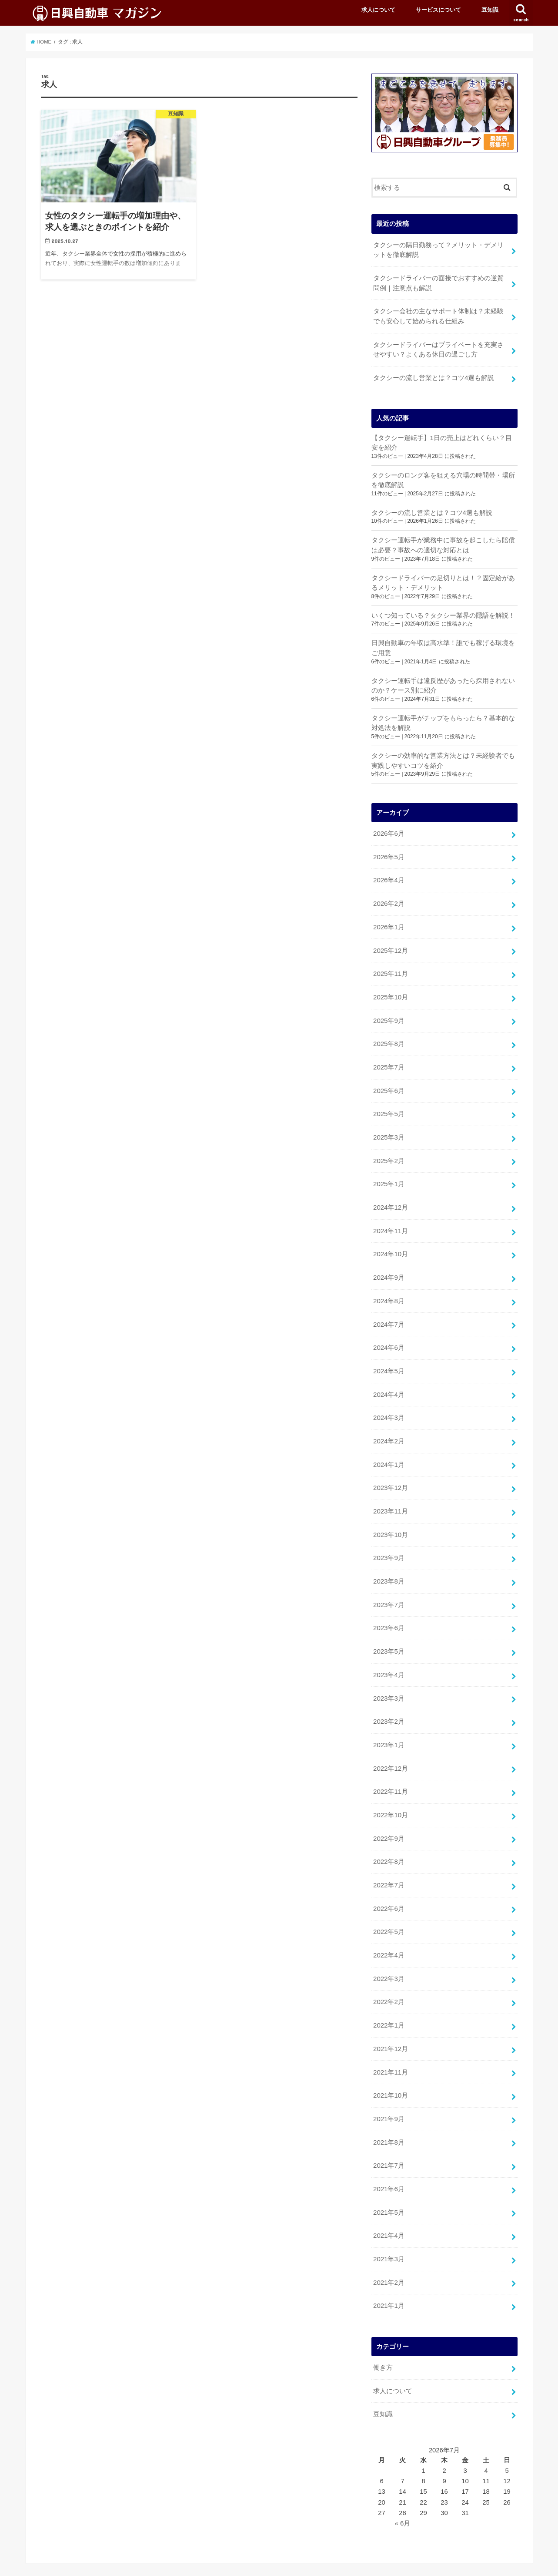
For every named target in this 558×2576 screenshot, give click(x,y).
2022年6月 (388, 1886)
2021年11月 (390, 2048)
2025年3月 (388, 1126)
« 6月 (403, 2494)
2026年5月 (388, 850)
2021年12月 (390, 2024)
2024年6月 (388, 1334)
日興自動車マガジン (438, 2562)
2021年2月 (388, 2255)
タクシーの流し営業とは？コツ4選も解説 (433, 375)
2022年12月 (390, 1748)
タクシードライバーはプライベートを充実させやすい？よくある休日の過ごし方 (438, 347)
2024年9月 (388, 1265)
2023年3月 (388, 1679)
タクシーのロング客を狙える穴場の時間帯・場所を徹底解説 (443, 476)
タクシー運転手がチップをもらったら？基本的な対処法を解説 (443, 718)
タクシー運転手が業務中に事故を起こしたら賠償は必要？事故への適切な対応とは (443, 541)
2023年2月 (388, 1702)
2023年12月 (390, 1472)
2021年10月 (390, 2071)
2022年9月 (388, 1817)
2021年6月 (388, 2163)
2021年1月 (388, 2278)
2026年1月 (388, 919)
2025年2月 (388, 1150)
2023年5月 (388, 1633)
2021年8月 (388, 2117)
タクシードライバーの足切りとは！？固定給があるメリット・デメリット (443, 579)
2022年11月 (390, 1771)
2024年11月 (390, 1219)
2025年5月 (388, 1104)
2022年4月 (388, 1933)
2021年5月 (388, 2186)
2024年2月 (388, 1426)
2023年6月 (388, 1610)
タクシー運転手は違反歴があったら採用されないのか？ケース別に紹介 (443, 681)
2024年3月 (388, 1403)
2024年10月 (390, 1242)
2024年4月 (388, 1380)
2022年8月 (388, 1840)
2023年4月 (388, 1656)
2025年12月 (390, 942)
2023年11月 (390, 1495)
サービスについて (438, 10)
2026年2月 (388, 897)
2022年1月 (388, 2001)
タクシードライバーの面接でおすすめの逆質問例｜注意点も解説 (438, 282)
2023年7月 (388, 1587)
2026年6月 (388, 827)
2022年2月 (388, 1978)
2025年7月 (388, 1058)
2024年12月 (390, 1196)
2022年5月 (388, 1910)
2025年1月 (388, 1173)
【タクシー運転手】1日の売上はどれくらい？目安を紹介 (441, 439)
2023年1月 (388, 1725)
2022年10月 (390, 1794)
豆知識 (489, 10)
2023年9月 (388, 1541)
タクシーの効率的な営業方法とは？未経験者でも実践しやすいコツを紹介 (443, 755)
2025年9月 (388, 1012)
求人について (378, 10)
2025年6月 (388, 1081)
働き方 (383, 2339)
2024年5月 (388, 1357)
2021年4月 (388, 2209)
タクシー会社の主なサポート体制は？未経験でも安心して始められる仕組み (438, 314)
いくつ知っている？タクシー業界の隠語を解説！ (443, 611)
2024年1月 (388, 1449)
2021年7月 (388, 2140)
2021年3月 (388, 2232)
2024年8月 (388, 1288)
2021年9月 (388, 2094)
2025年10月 (390, 988)
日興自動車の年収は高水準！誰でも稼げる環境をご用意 (443, 643)
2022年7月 (388, 1863)
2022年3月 (388, 1956)
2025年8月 (388, 1035)
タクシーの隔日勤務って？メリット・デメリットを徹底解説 (438, 249)
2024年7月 (388, 1311)
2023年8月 (388, 1564)
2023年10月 (390, 1518)
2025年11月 (390, 965)
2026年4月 (388, 874)
